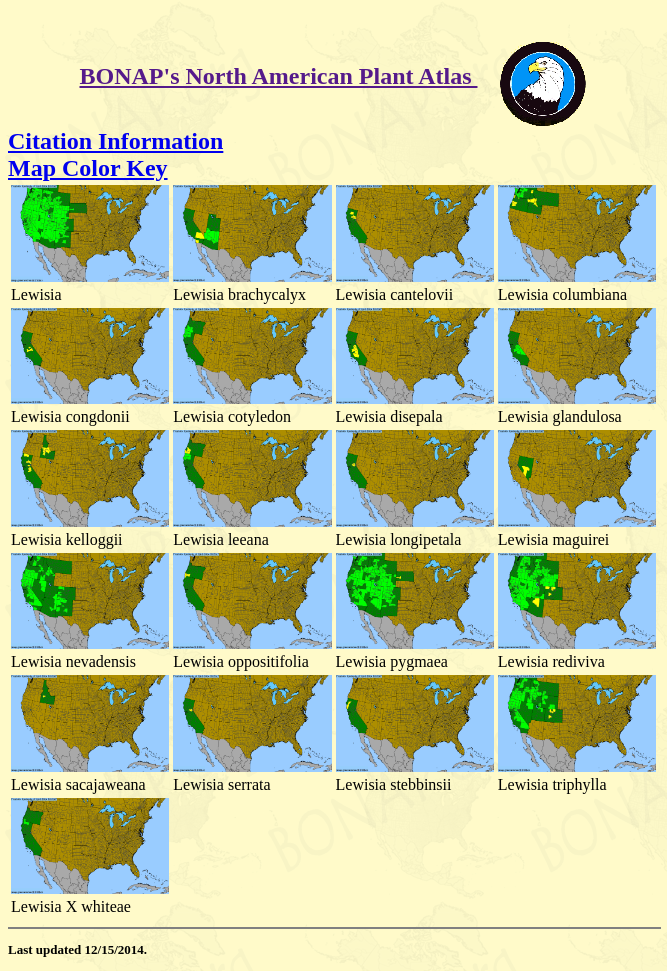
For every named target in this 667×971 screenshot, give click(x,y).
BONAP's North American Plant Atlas (279, 76)
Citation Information (115, 141)
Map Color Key (88, 168)
